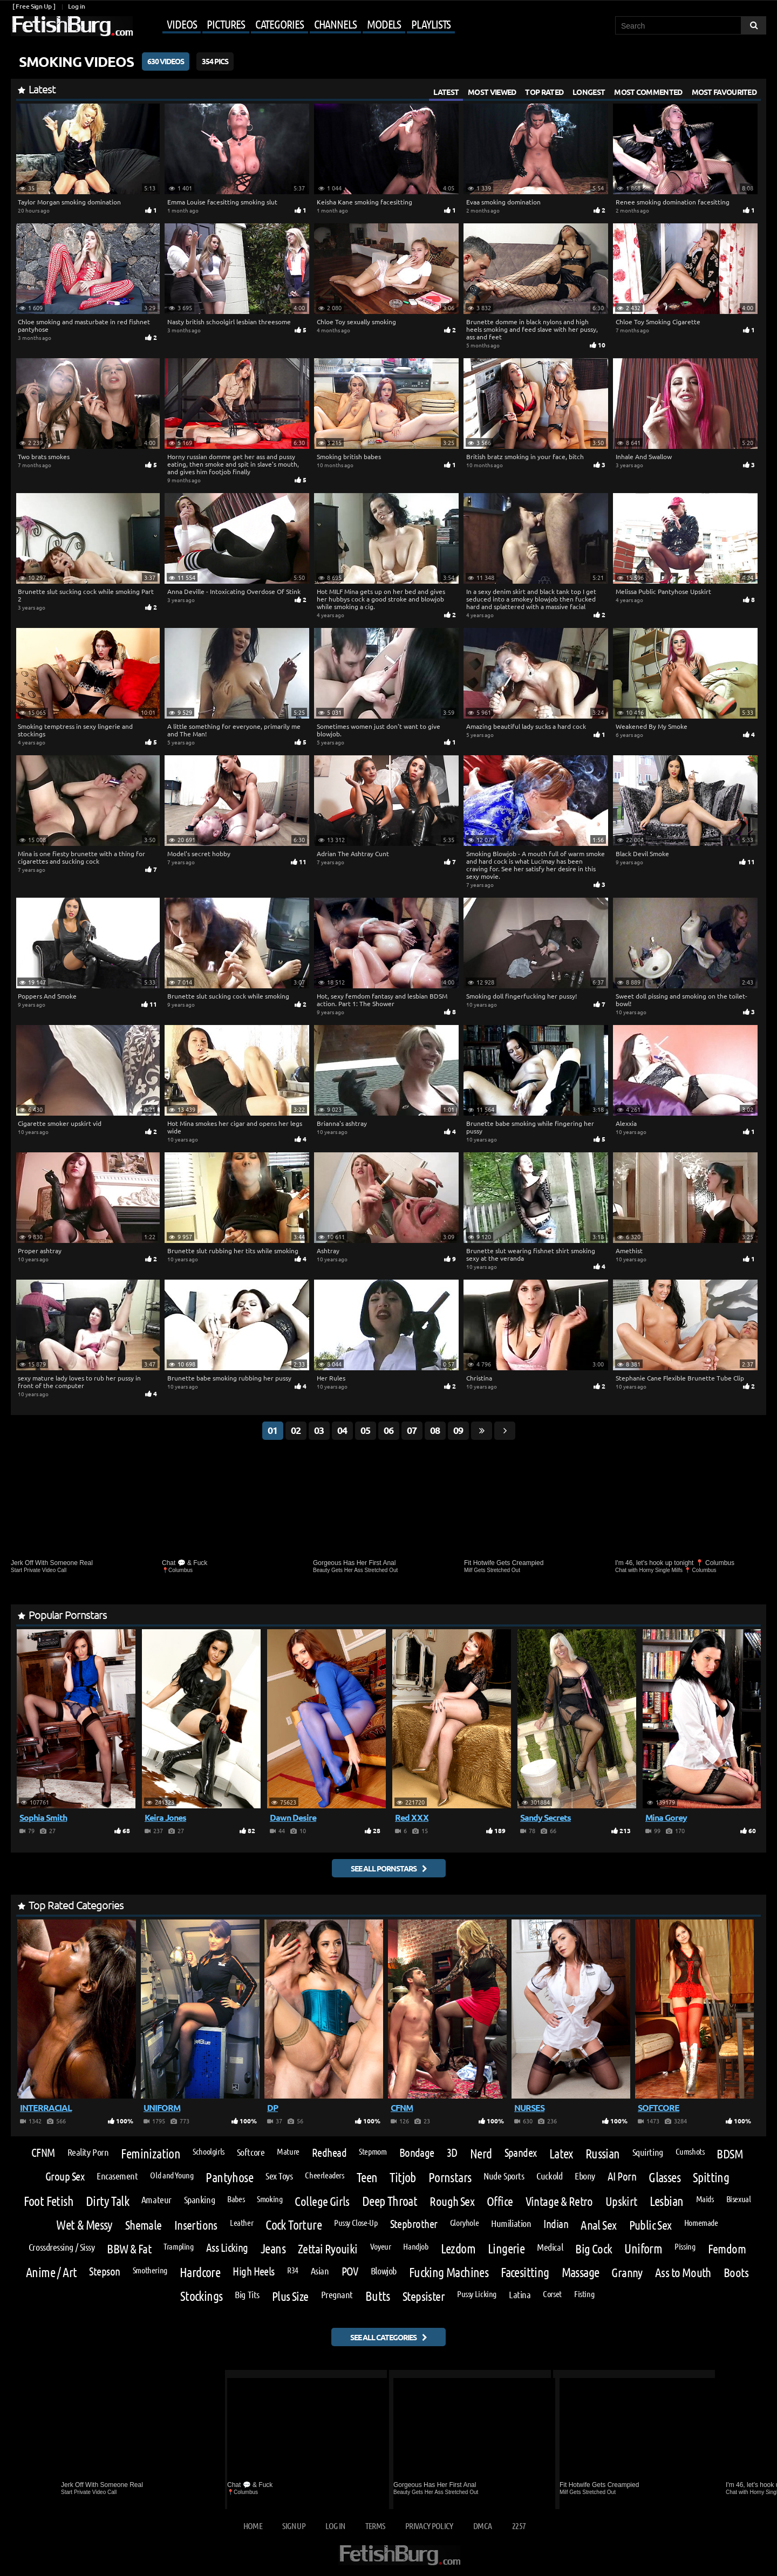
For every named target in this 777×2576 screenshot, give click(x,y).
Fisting (584, 2294)
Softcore (250, 2152)
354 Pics (215, 61)
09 (458, 1430)
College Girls (322, 2201)
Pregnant (337, 2294)
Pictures (225, 24)
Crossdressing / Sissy (61, 2247)
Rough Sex (452, 2201)
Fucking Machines (448, 2272)
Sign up (293, 2525)
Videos (181, 24)
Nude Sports (503, 2176)
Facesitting (525, 2272)
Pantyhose (229, 2177)
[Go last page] (481, 1431)
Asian (320, 2271)
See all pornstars (384, 1868)
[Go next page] (504, 1431)
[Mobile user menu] (295, 24)
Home (252, 2525)
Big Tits (247, 2294)
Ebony (585, 2176)
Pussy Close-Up (356, 2222)
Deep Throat (389, 2201)
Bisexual (738, 2199)
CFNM (43, 2152)
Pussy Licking (476, 2294)
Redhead (329, 2152)
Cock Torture (293, 2224)
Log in (76, 6)
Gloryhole (464, 2222)
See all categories (383, 2337)
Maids (705, 2199)
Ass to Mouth (683, 2272)
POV (350, 2271)
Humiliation (511, 2223)
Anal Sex (598, 2224)
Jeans (273, 2248)
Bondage (416, 2152)
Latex (561, 2153)
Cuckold (549, 2176)
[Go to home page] (72, 26)
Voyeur (380, 2246)
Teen (367, 2177)
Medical (550, 2247)
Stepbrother (414, 2224)
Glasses (664, 2177)
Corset (552, 2294)
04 (342, 1430)
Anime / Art (51, 2272)
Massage (580, 2272)
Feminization (150, 2153)
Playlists (431, 24)
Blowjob (384, 2271)
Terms (375, 2525)
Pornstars (450, 2177)
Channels (335, 24)
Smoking (269, 2199)
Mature (288, 2151)
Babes (235, 2199)
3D (452, 2152)
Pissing (684, 2246)
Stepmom (372, 2151)
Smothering (150, 2270)
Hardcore (200, 2272)
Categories (279, 24)
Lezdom (458, 2248)
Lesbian (667, 2201)
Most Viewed (492, 92)
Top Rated (544, 92)
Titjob (402, 2177)
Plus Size (290, 2296)
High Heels (254, 2271)
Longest (588, 92)
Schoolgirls (208, 2151)
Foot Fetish (48, 2201)
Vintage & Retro (559, 2201)
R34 (292, 2270)
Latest (446, 92)
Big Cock (593, 2248)
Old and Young (171, 2175)
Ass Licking (227, 2247)
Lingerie (506, 2248)
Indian (555, 2224)
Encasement (117, 2176)
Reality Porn (88, 2152)
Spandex (521, 2152)
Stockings (201, 2296)
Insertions (195, 2224)
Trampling (178, 2246)
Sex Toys (278, 2176)
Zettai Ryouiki (328, 2248)
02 (296, 1430)
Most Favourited (724, 92)
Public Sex (650, 2224)
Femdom (727, 2248)
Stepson (104, 2271)
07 (412, 1430)
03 (319, 1430)
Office (500, 2201)
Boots (736, 2272)
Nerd (481, 2153)
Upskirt (621, 2201)
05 (365, 1430)
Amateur (156, 2199)
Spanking (199, 2199)
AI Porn (622, 2176)
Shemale (143, 2224)
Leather (241, 2222)
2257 (519, 2525)
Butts (377, 2296)
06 (388, 1430)
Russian (602, 2153)
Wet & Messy (84, 2224)
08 (435, 1430)
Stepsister (424, 2296)
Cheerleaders (324, 2175)
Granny (627, 2272)
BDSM (730, 2153)
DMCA (482, 2525)
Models (384, 24)
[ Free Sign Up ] (33, 6)
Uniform (643, 2248)
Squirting (647, 2152)
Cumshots (690, 2151)
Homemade (701, 2222)
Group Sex (64, 2176)
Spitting (711, 2177)
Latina (519, 2294)
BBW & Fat (129, 2248)
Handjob (415, 2246)
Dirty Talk (107, 2201)
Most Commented (648, 92)
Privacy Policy (429, 2525)
